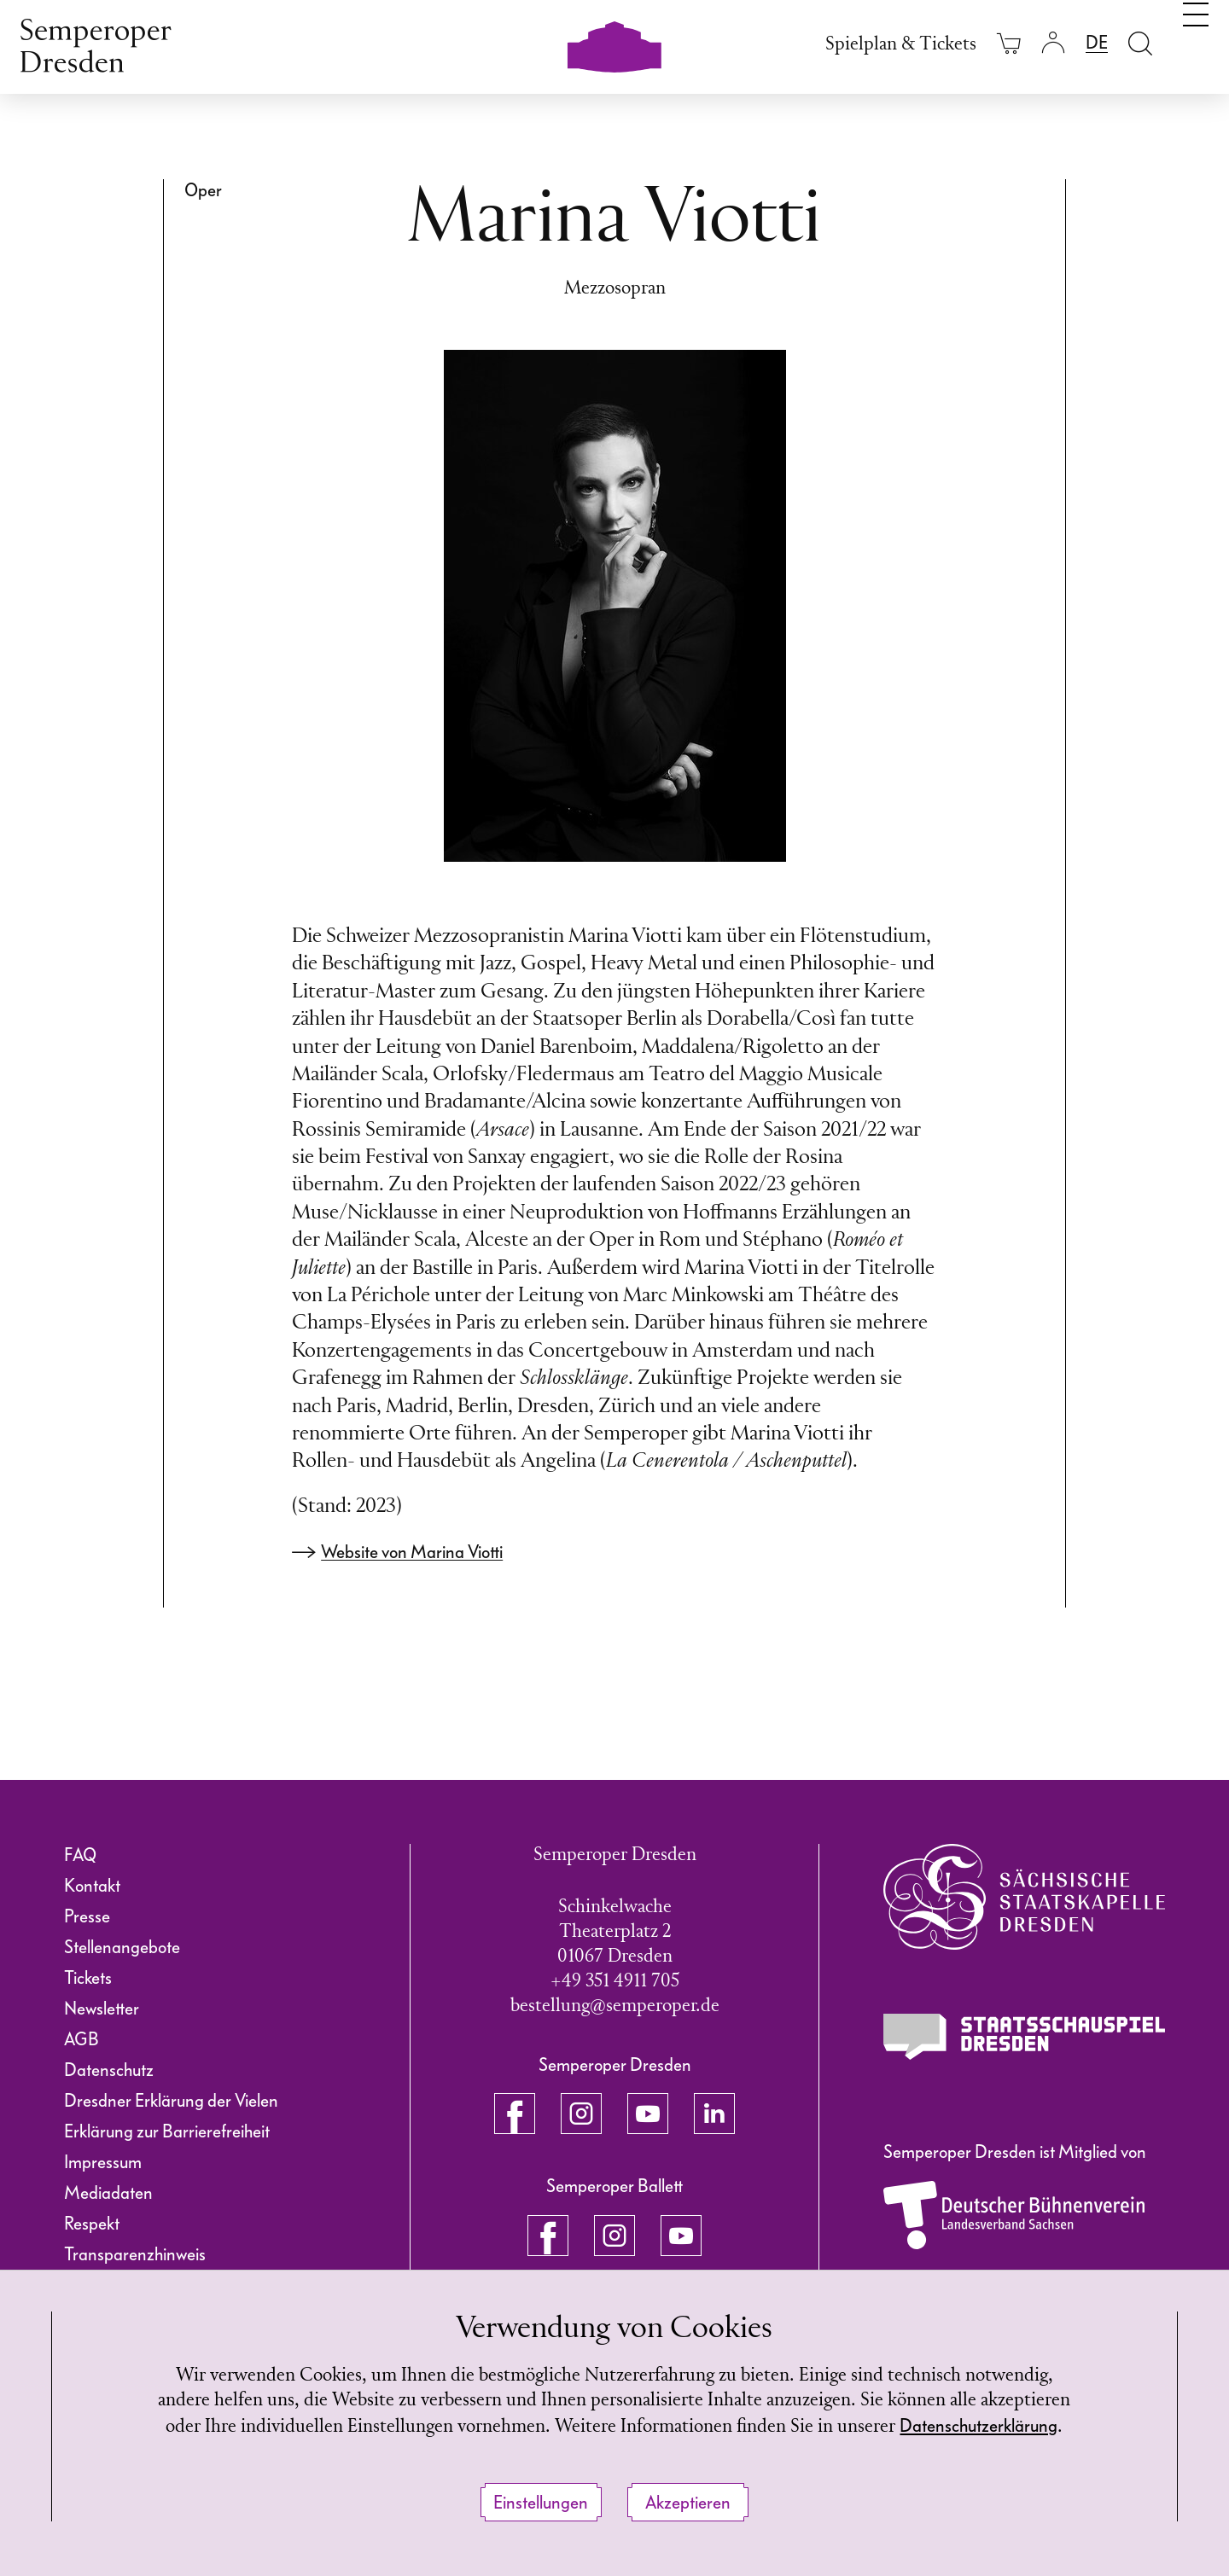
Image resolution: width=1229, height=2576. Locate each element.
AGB (81, 2039)
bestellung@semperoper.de (614, 2006)
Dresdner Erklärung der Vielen (171, 2100)
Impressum (103, 2162)
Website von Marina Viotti (412, 1552)
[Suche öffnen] (1140, 43)
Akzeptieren (688, 2502)
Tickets (88, 1977)
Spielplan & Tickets (900, 45)
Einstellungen (540, 2502)
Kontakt (92, 1885)
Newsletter (101, 2008)
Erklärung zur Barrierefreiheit (167, 2131)
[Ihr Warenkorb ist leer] (1009, 43)
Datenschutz (109, 2070)
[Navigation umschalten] (1196, 41)
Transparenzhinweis (135, 2254)
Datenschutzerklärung (978, 2425)
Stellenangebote (122, 1947)
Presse (87, 1916)
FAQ (80, 1855)
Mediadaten (108, 2192)
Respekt (91, 2223)
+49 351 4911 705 (614, 1982)
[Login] (1053, 43)
